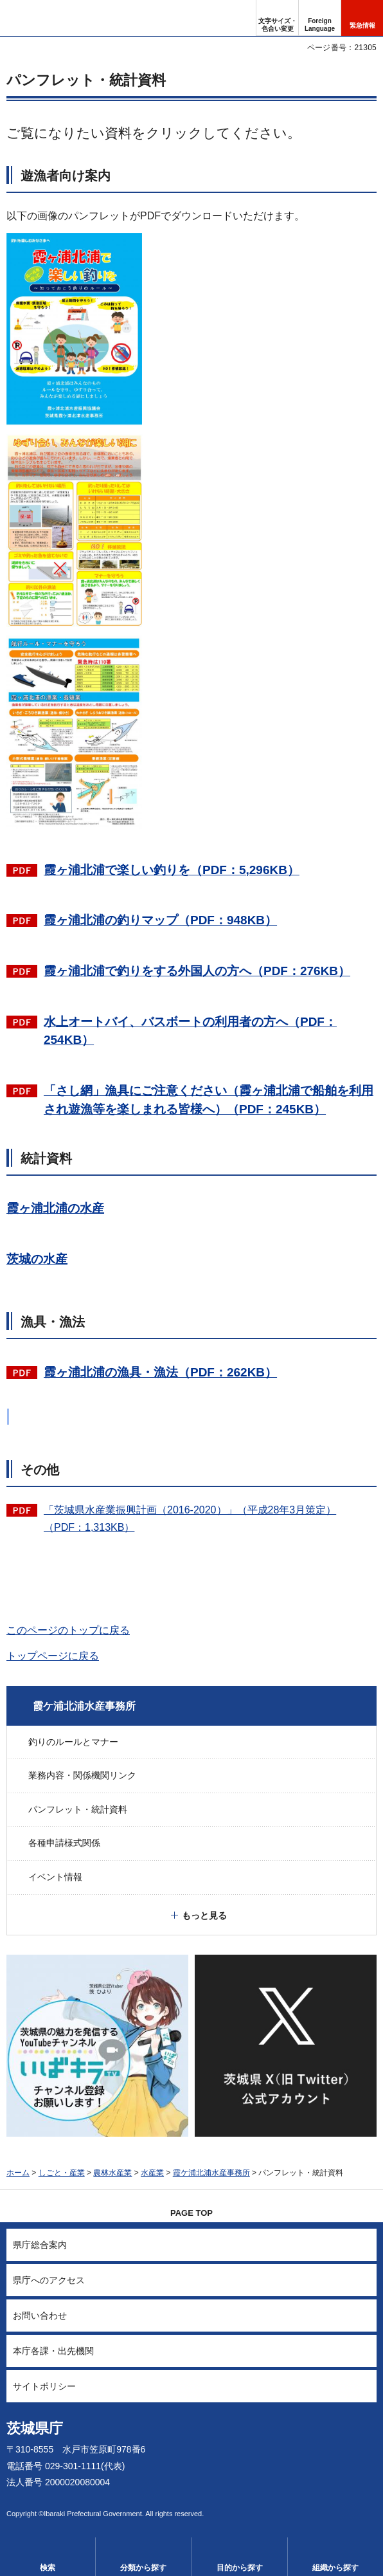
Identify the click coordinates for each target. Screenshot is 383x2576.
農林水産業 (112, 2172)
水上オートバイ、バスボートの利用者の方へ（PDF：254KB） (190, 1030)
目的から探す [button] (240, 2567)
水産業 (152, 2172)
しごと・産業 (62, 2172)
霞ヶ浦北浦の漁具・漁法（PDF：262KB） (160, 1372)
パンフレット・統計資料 (77, 1809)
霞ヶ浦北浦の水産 (55, 1208)
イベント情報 (55, 1877)
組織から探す (335, 2567)
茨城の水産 (36, 1259)
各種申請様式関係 (64, 1843)
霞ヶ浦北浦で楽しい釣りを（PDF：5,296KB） (171, 870)
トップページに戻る (52, 1655)
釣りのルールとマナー (73, 1742)
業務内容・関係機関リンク (82, 1775)
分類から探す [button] (143, 2567)
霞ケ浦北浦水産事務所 (84, 1706)
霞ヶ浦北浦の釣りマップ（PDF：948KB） (160, 920)
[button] (320, 18)
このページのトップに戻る (68, 1630)
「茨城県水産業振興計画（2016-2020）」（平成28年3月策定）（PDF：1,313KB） (190, 1518)
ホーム (18, 2172)
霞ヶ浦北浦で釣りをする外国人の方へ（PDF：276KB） (197, 971)
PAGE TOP (191, 2213)
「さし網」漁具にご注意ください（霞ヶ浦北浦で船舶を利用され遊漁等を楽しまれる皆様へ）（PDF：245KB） (208, 1099)
